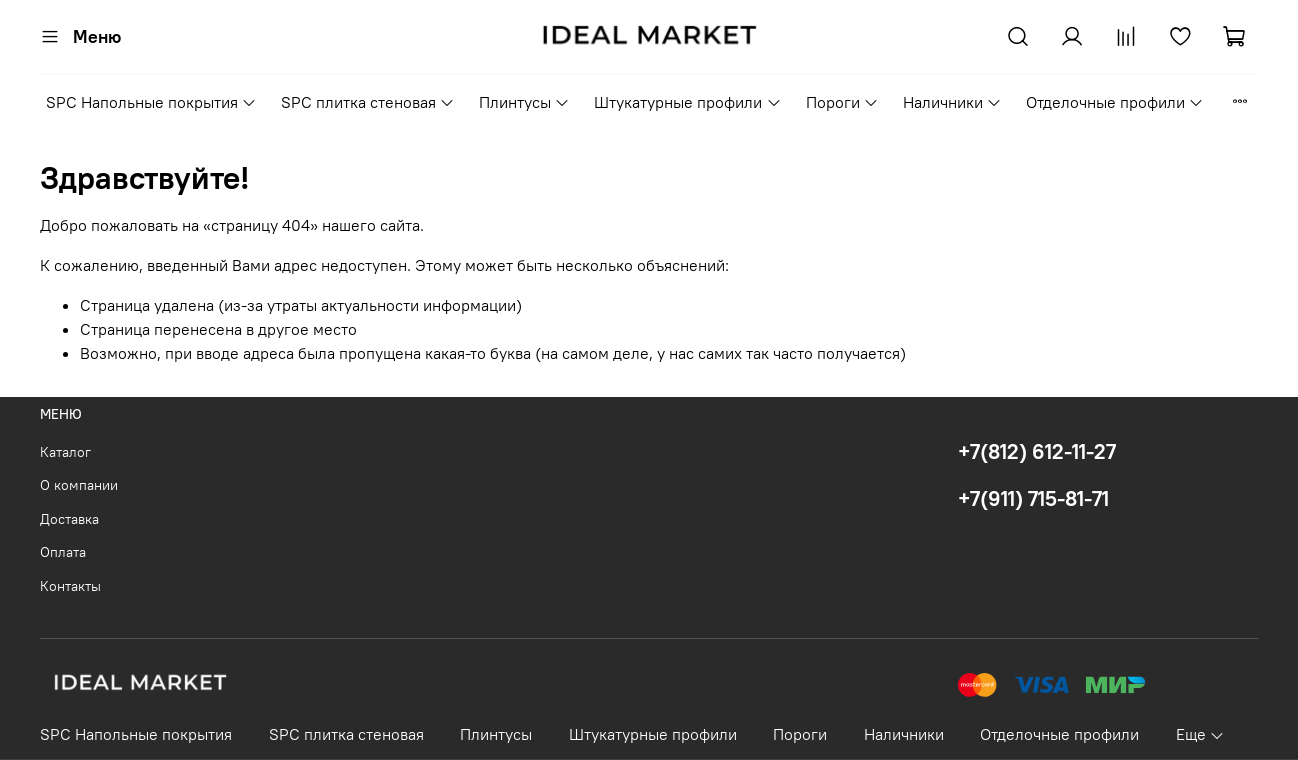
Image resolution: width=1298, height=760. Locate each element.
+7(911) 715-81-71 (1033, 498)
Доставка (69, 519)
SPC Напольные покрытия (151, 102)
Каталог (65, 452)
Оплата (63, 552)
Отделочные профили (1115, 102)
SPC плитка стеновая (368, 102)
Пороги (842, 102)
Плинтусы (524, 102)
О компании (79, 485)
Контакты (70, 586)
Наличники (952, 102)
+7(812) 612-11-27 (1037, 451)
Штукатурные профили (687, 102)
